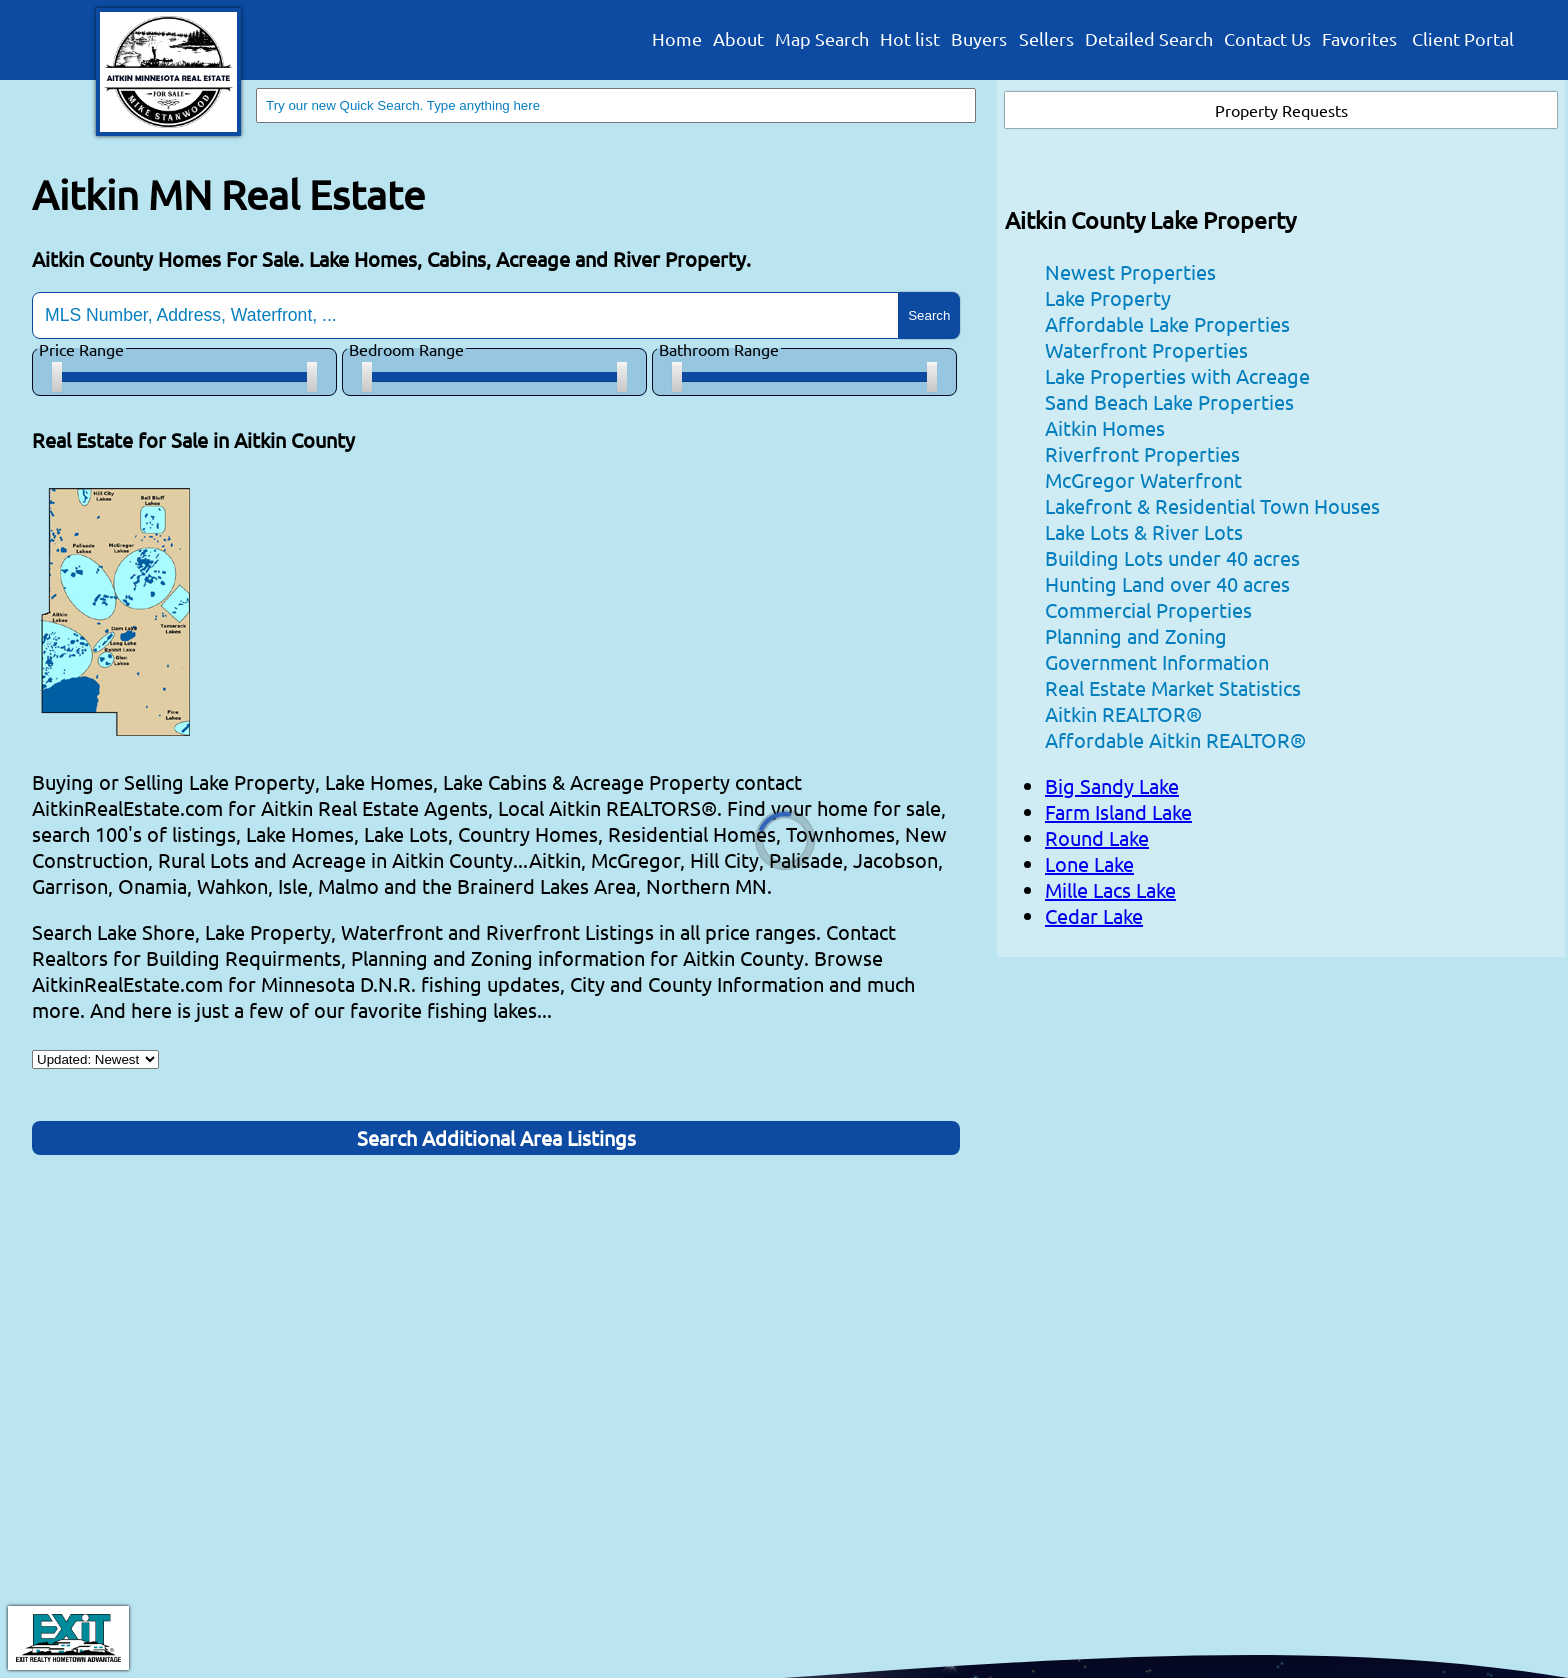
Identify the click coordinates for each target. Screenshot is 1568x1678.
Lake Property (1108, 297)
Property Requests (1281, 110)
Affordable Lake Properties (1167, 323)
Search (929, 315)
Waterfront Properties (1146, 349)
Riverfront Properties (1142, 453)
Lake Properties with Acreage (1177, 375)
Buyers (979, 39)
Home (677, 39)
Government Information (1157, 661)
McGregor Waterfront (1143, 479)
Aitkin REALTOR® (1123, 713)
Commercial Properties (1148, 609)
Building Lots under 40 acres (1172, 557)
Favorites (1359, 39)
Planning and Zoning (1136, 635)
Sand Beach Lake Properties (1169, 401)
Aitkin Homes (1105, 427)
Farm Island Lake (1118, 811)
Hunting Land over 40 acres (1167, 583)
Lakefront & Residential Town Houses (1212, 505)
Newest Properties (1130, 271)
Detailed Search (1149, 39)
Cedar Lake (1094, 915)
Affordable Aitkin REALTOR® (1175, 739)
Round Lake (1097, 837)
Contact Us (1267, 39)
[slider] (57, 377)
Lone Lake (1089, 863)
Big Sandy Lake (1112, 785)
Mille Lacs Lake (1110, 889)
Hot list (910, 39)
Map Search (822, 39)
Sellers (1046, 39)
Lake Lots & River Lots (1144, 531)
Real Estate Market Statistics (1173, 687)
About (738, 39)
